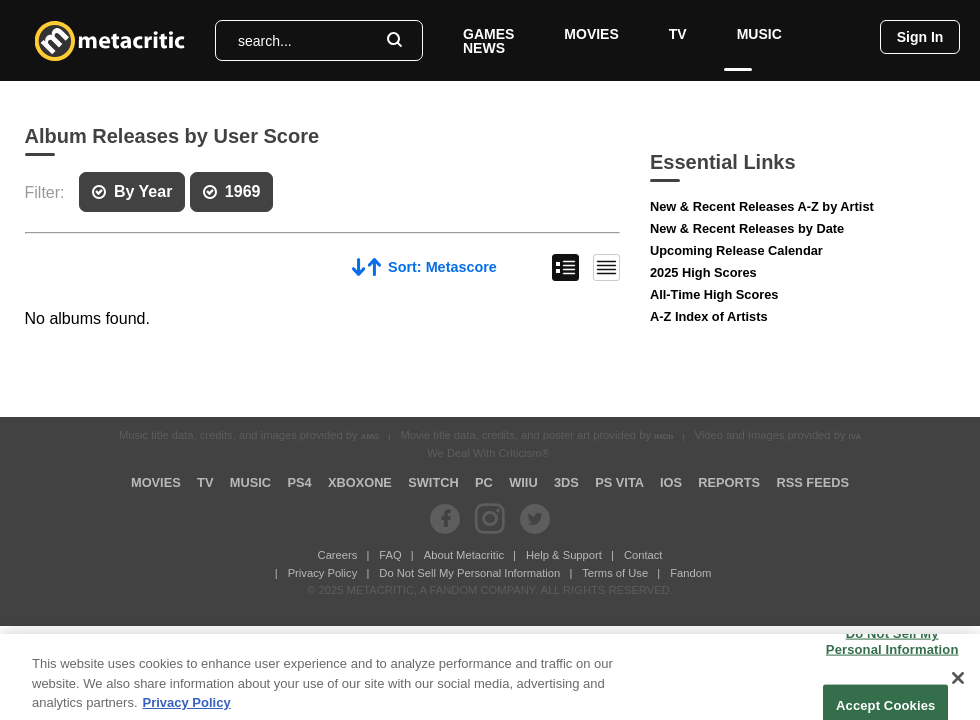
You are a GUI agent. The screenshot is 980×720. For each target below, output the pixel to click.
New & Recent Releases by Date (747, 228)
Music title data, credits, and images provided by (249, 435)
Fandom (690, 573)
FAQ (390, 555)
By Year (132, 191)
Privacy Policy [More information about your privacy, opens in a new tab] (187, 709)
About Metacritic (464, 555)
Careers (338, 555)
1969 (232, 191)
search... (265, 41)
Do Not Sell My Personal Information (469, 573)
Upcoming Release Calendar (736, 250)
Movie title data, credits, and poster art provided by (536, 435)
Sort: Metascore (424, 266)
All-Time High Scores (714, 294)
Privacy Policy (323, 573)
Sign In (920, 37)
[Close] (958, 685)
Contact (643, 555)
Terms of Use (615, 573)
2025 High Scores (703, 272)
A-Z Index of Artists (709, 316)
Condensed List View (606, 267)
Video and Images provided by (778, 435)
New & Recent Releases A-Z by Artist (762, 206)
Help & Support (564, 555)
